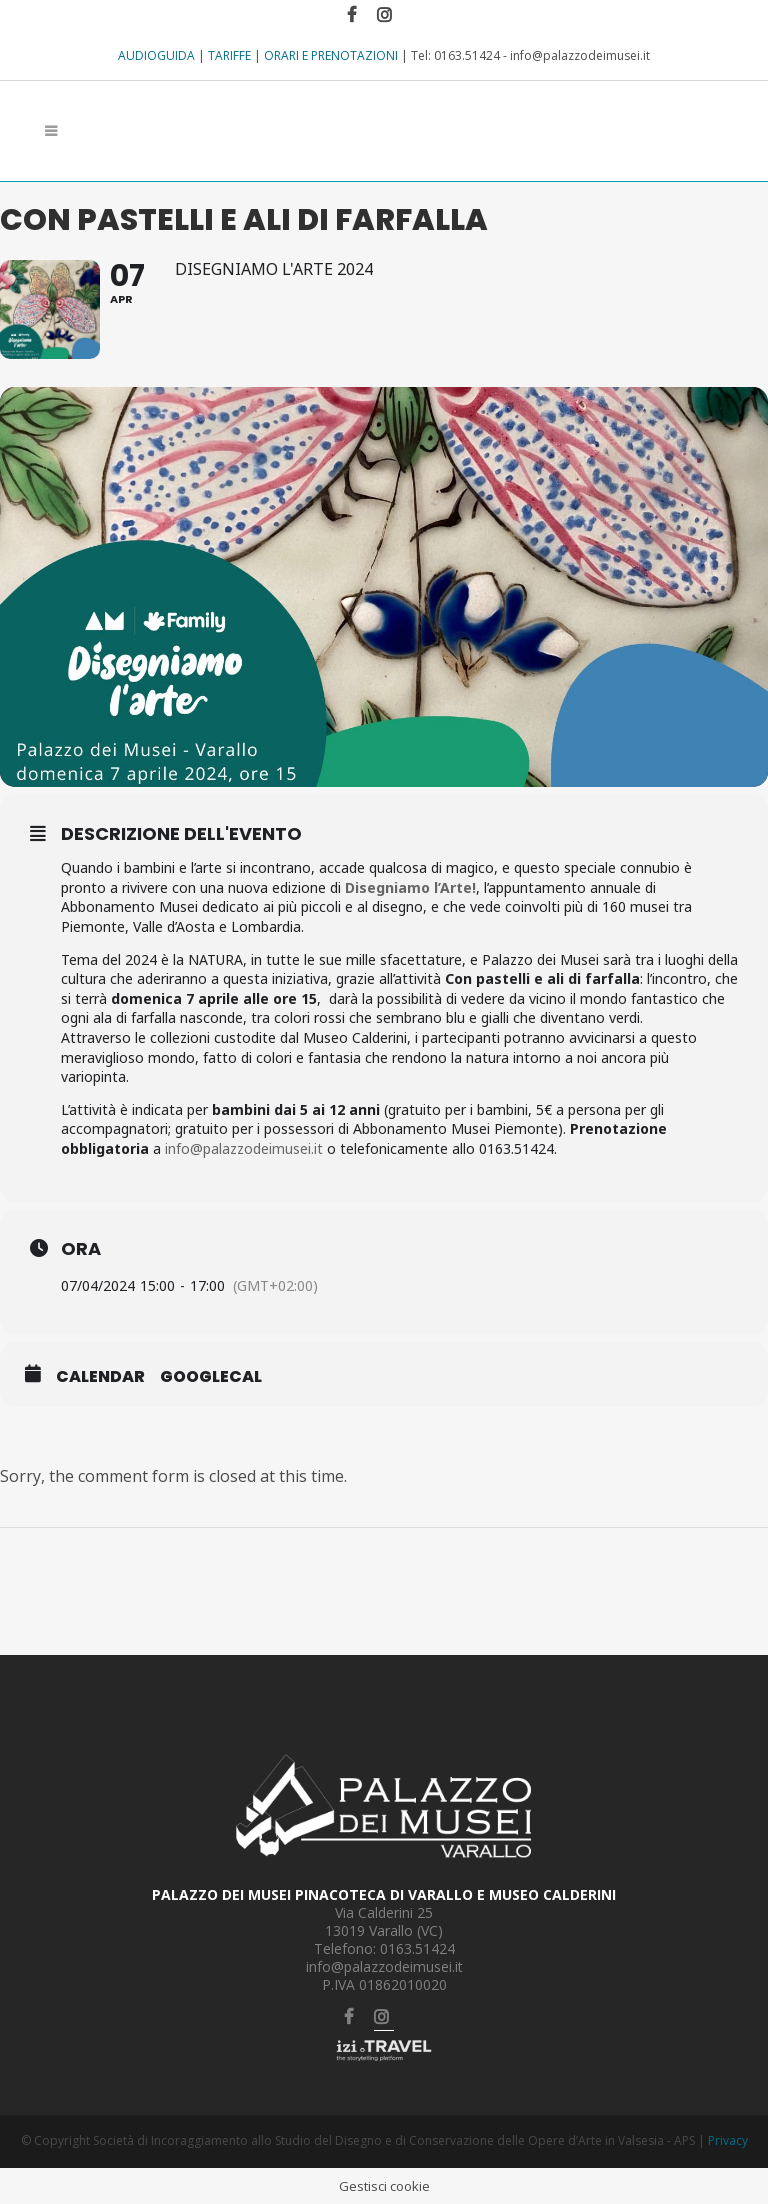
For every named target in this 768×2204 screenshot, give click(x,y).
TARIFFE (229, 55)
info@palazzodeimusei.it (244, 1148)
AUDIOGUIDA (156, 55)
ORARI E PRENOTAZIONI (331, 55)
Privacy (728, 2141)
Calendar (100, 1377)
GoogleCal (211, 1377)
